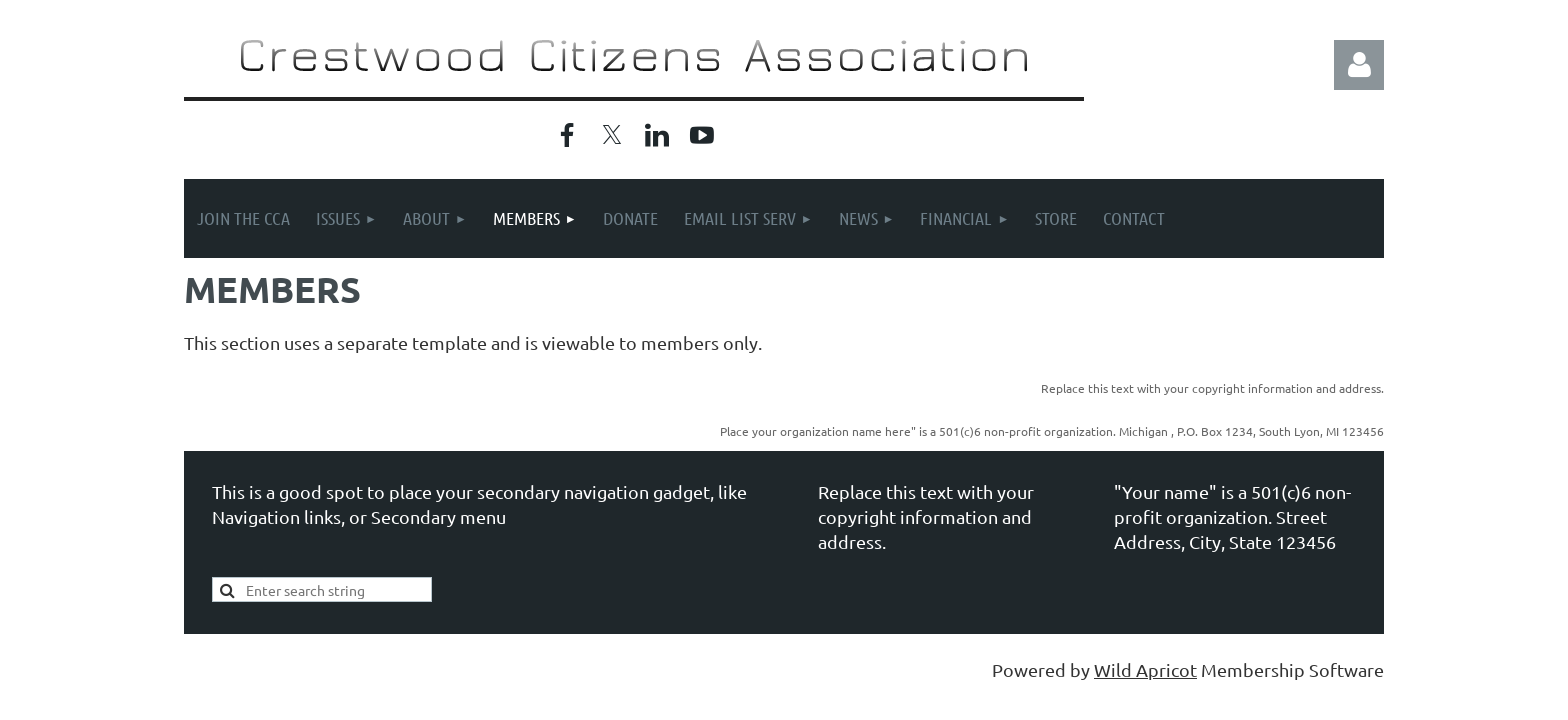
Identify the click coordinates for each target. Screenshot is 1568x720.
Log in (1359, 65)
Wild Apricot (1145, 669)
